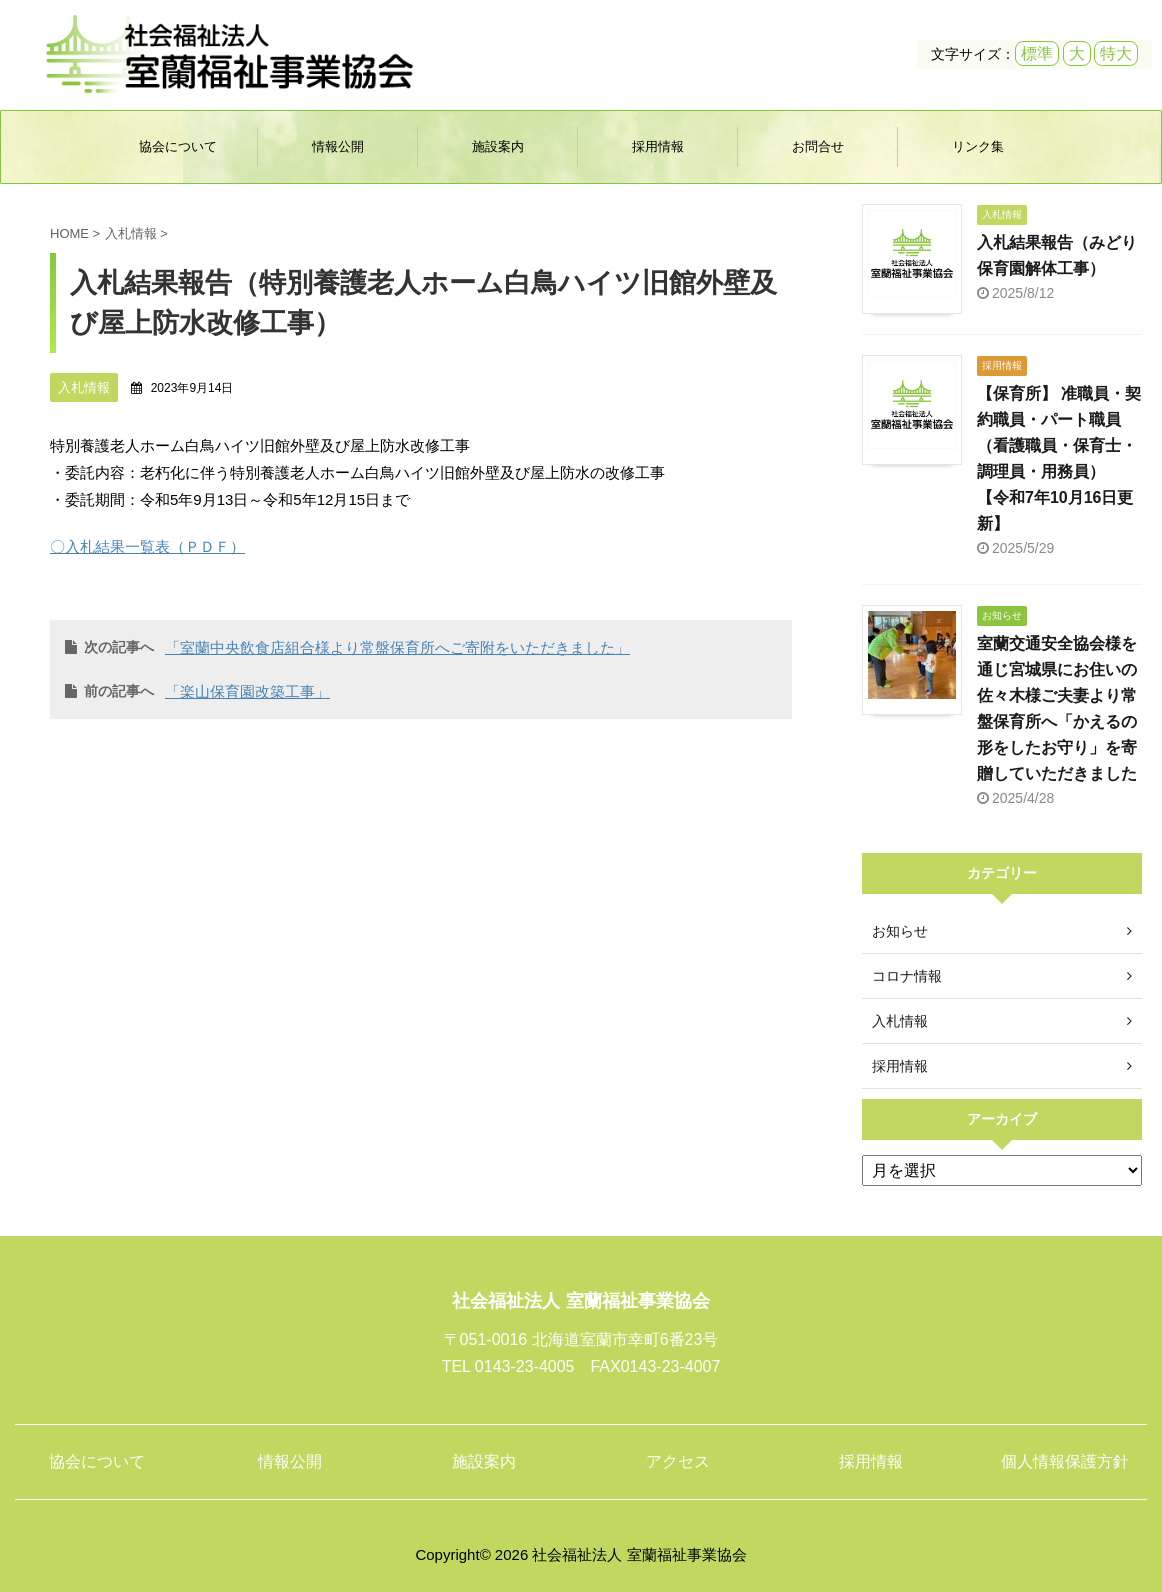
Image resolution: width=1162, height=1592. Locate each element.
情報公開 (338, 146)
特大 (1116, 53)
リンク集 (978, 146)
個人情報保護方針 (1065, 1461)
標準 (1037, 53)
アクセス (678, 1461)
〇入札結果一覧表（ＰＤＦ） (147, 546)
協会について (178, 146)
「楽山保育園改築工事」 (247, 691)
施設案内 (498, 146)
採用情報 (658, 146)
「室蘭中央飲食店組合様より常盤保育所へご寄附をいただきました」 (397, 647)
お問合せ (818, 146)
